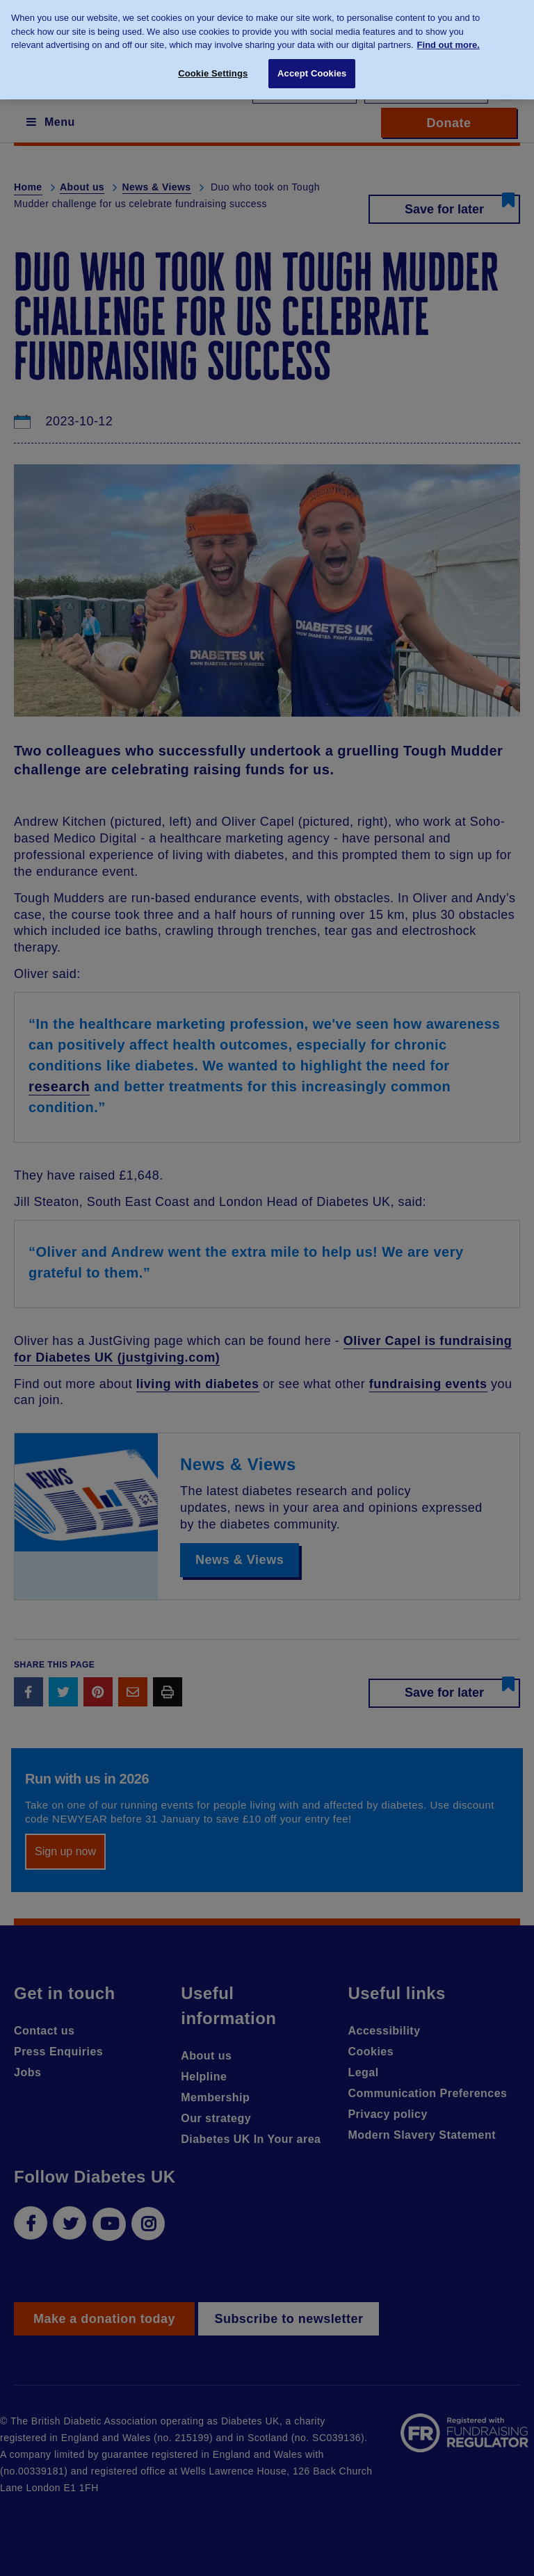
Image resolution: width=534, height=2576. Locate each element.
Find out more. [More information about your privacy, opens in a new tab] (448, 38)
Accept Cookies (311, 65)
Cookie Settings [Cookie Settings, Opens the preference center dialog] (213, 65)
